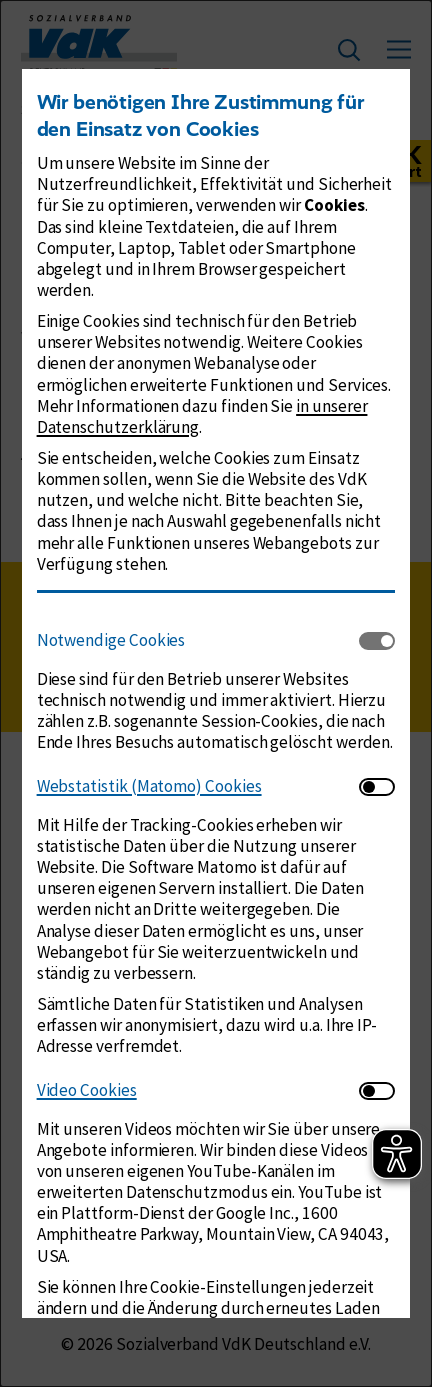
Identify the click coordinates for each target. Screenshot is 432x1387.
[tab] (198, 641)
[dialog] (216, 693)
